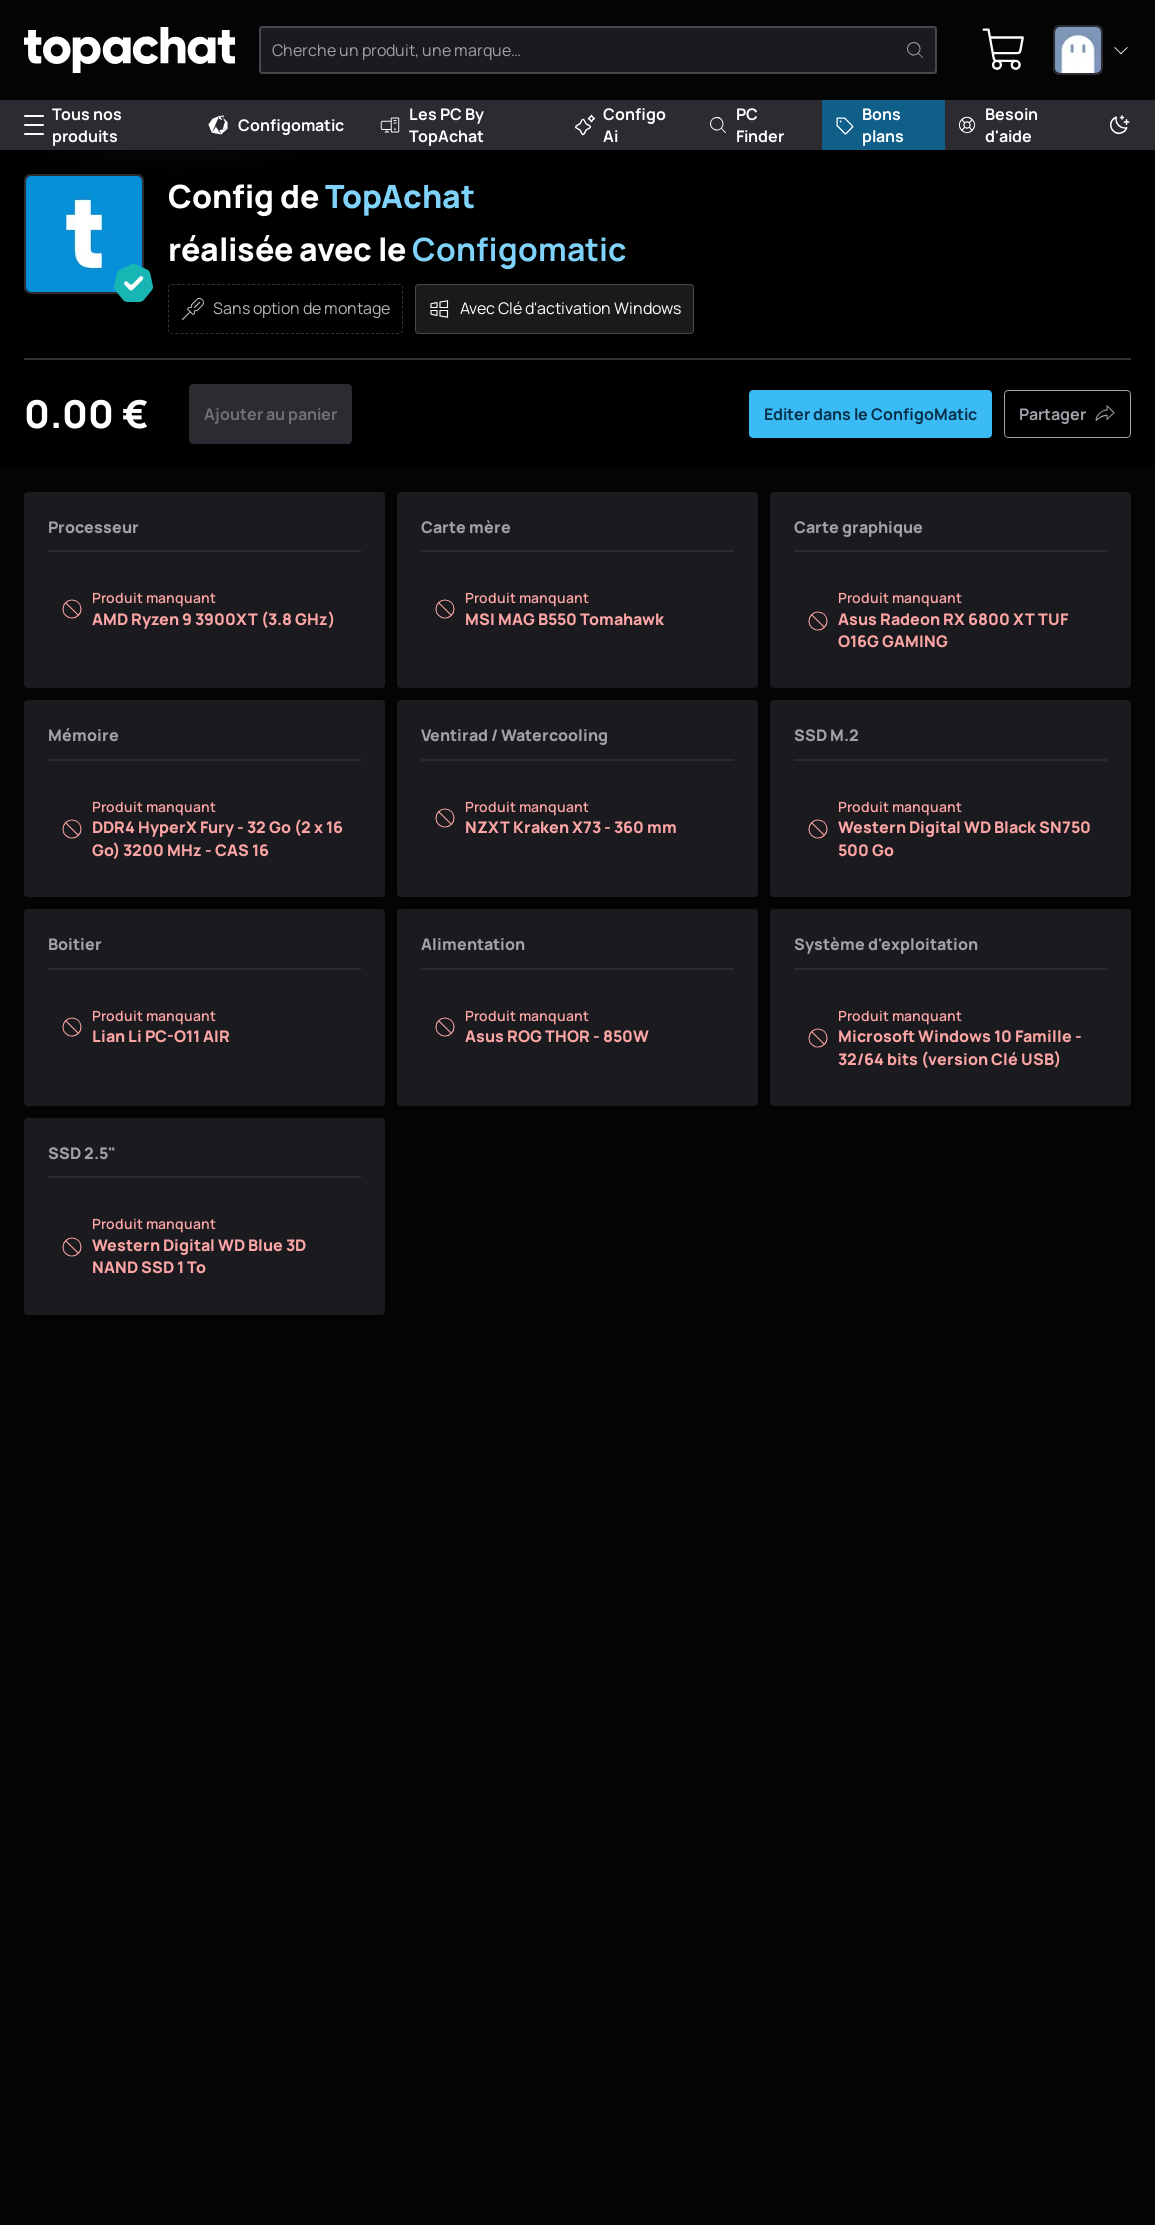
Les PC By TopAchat (431, 125)
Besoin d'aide (997, 125)
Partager (1067, 414)
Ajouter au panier (270, 414)
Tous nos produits (73, 125)
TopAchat (400, 196)
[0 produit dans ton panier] (1004, 50)
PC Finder (746, 125)
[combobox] (1092, 50)
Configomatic (275, 125)
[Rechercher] (915, 50)
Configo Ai (620, 125)
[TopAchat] (129, 50)
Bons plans (869, 125)
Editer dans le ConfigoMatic (870, 414)
